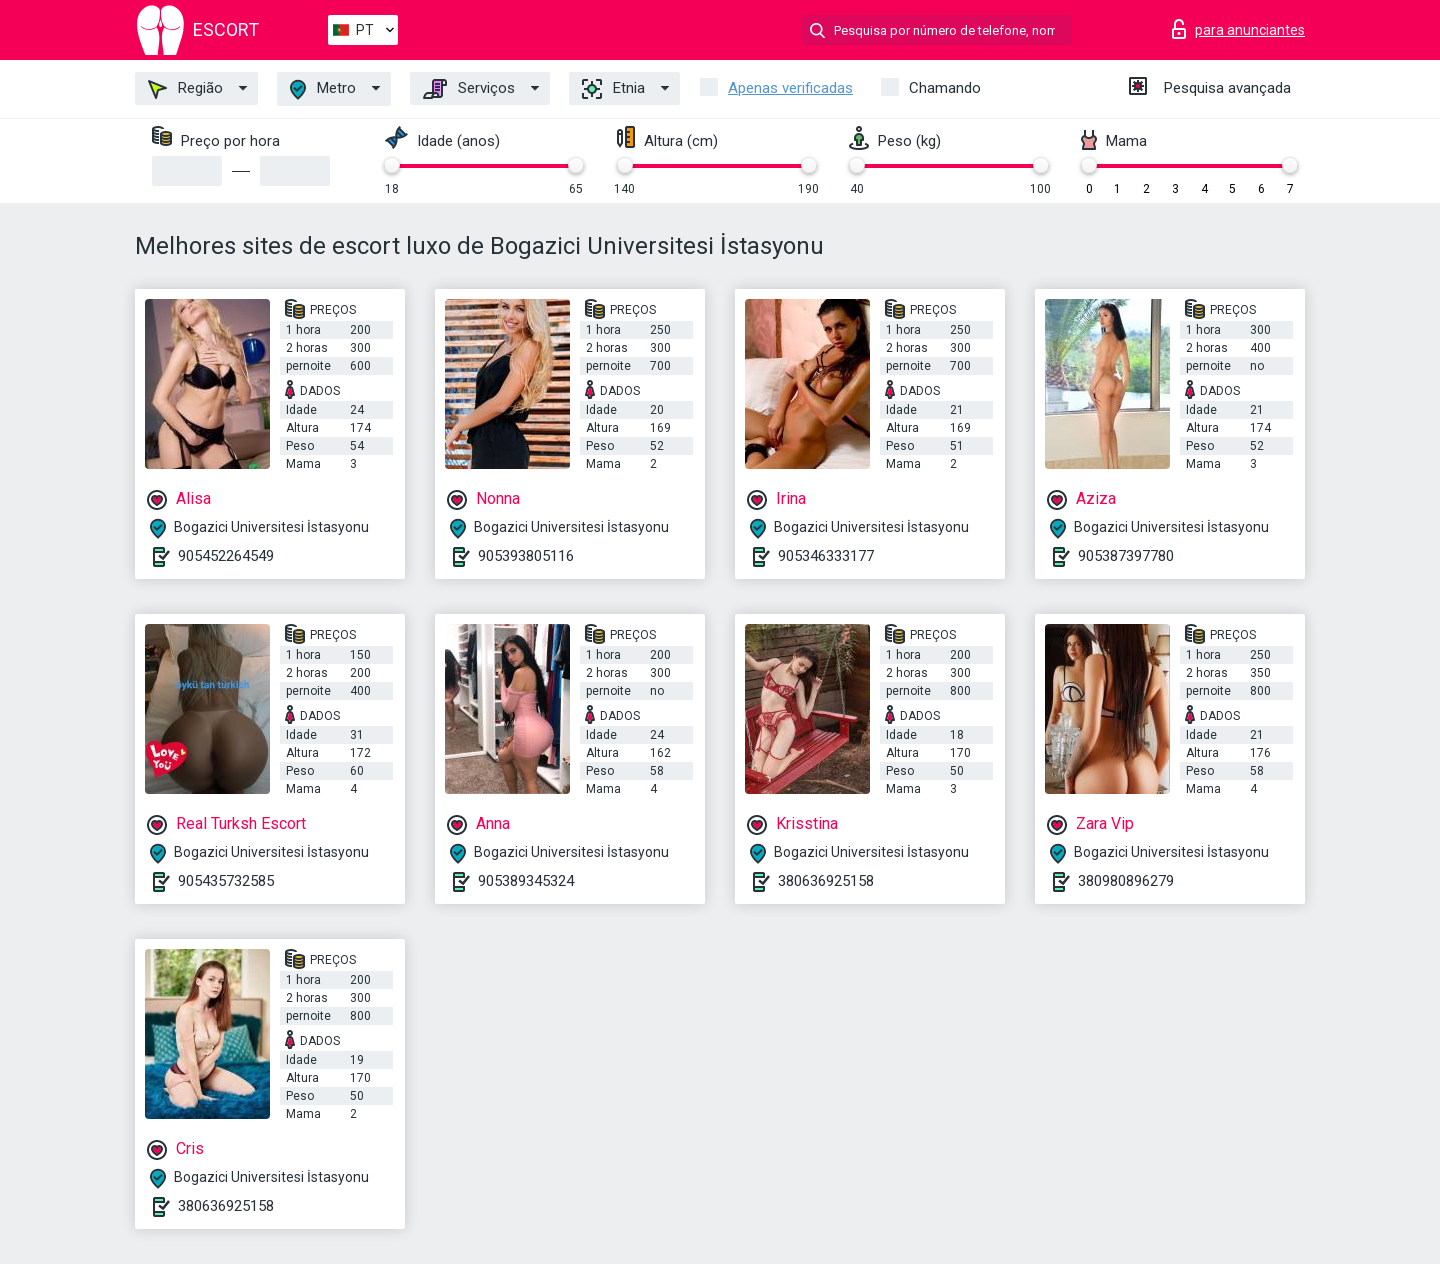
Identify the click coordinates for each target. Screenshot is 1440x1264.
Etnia (613, 89)
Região (185, 89)
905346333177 (826, 556)
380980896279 (1126, 881)
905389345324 (526, 881)
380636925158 (826, 881)
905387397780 (1126, 556)
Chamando (945, 88)
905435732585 (226, 881)
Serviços (469, 89)
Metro (323, 89)
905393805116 (526, 556)
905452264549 (226, 556)
